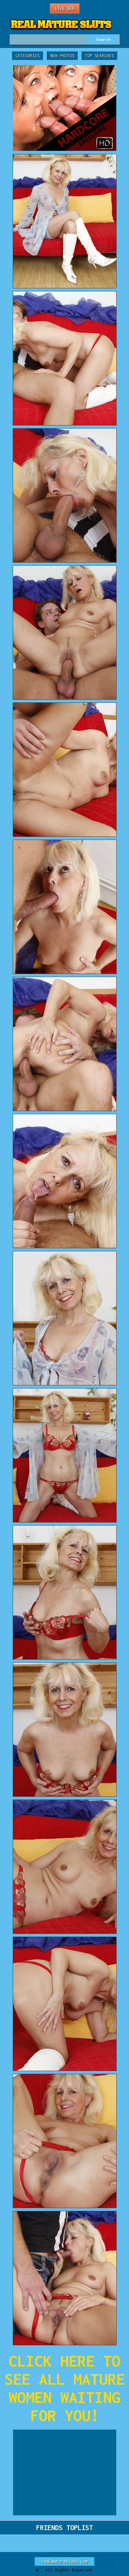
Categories (27, 55)
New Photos (62, 55)
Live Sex (64, 8)
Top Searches (99, 55)
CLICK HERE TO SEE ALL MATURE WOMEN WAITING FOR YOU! (64, 2388)
